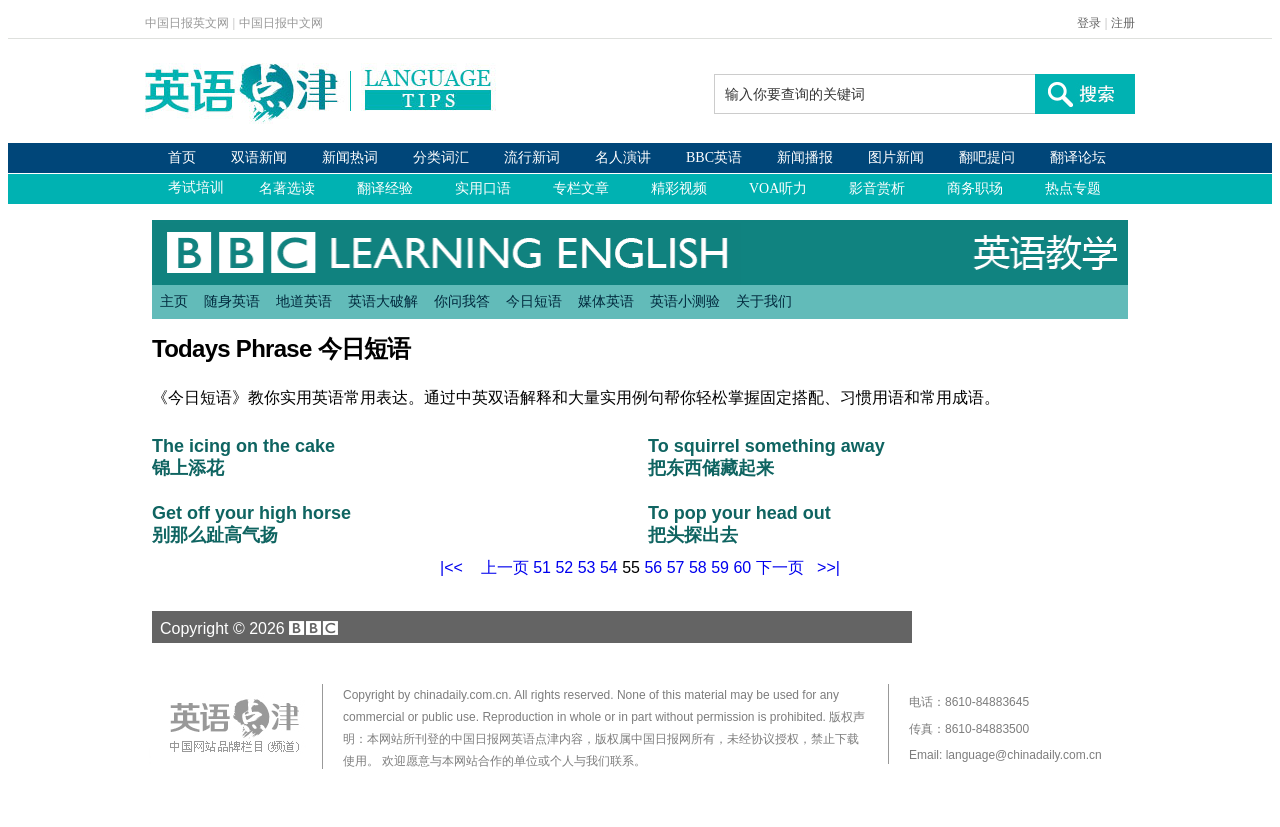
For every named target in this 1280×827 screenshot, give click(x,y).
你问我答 (462, 301)
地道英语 (304, 301)
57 (676, 567)
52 (564, 567)
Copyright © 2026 (246, 628)
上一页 (505, 567)
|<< (451, 567)
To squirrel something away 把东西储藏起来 (766, 457)
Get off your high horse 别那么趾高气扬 (251, 524)
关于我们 (764, 301)
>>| (828, 567)
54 (609, 567)
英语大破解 (383, 301)
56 (653, 567)
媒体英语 (606, 301)
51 (542, 567)
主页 (174, 301)
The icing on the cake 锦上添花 (243, 457)
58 (698, 567)
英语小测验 (685, 301)
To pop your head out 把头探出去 (739, 524)
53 (587, 567)
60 (742, 567)
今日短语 (534, 301)
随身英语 (232, 301)
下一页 (780, 567)
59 (720, 567)
